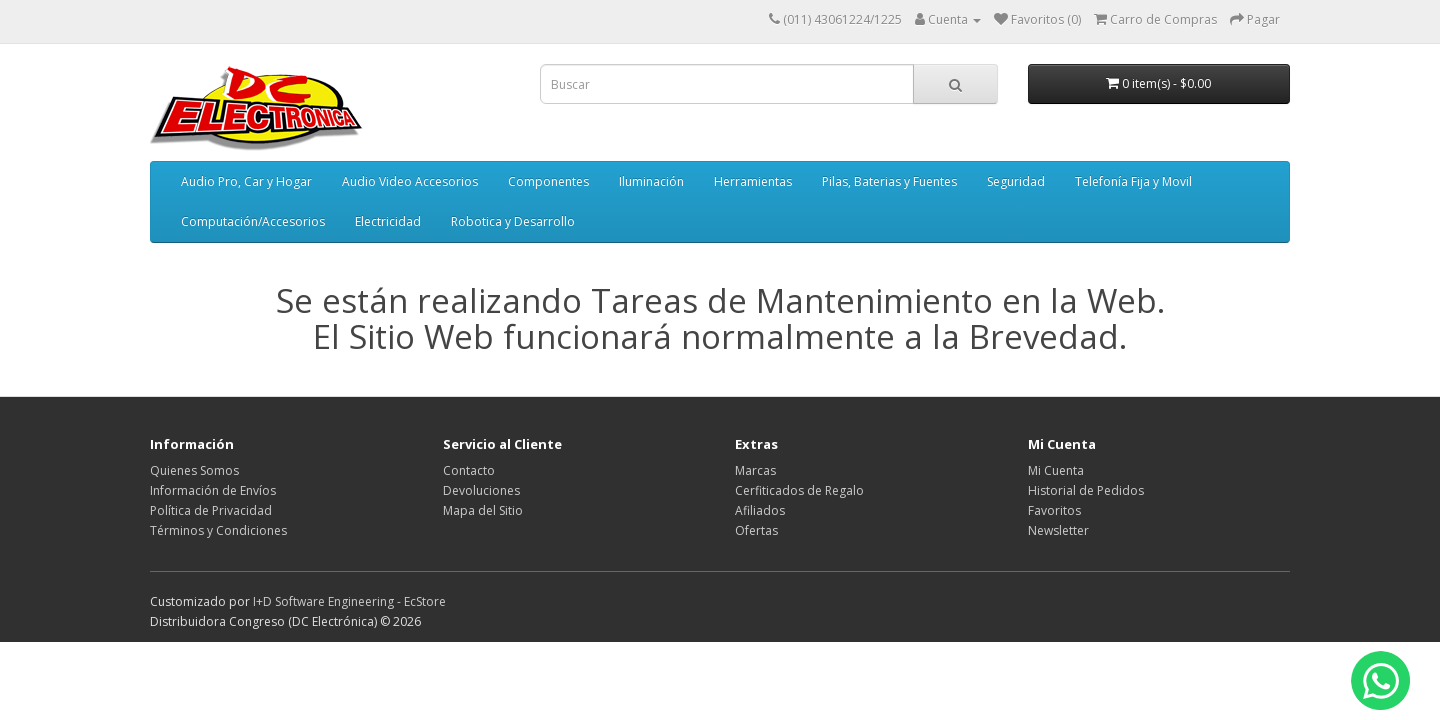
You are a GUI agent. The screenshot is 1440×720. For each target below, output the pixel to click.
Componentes (548, 181)
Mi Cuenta (1056, 470)
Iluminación (651, 181)
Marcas (755, 470)
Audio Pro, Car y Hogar (246, 181)
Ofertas (756, 530)
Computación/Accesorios (253, 221)
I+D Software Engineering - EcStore (349, 601)
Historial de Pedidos (1086, 490)
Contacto (469, 470)
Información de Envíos (213, 490)
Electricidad (388, 221)
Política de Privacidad (211, 510)
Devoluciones (481, 490)
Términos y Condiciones (218, 530)
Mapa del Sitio (483, 510)
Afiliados (760, 510)
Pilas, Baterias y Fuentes (889, 181)
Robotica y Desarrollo (513, 221)
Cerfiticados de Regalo (799, 490)
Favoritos (1054, 510)
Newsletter (1058, 530)
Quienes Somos (194, 470)
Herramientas (753, 181)
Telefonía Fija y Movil (1133, 181)
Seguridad (1016, 181)
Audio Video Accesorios (410, 181)
